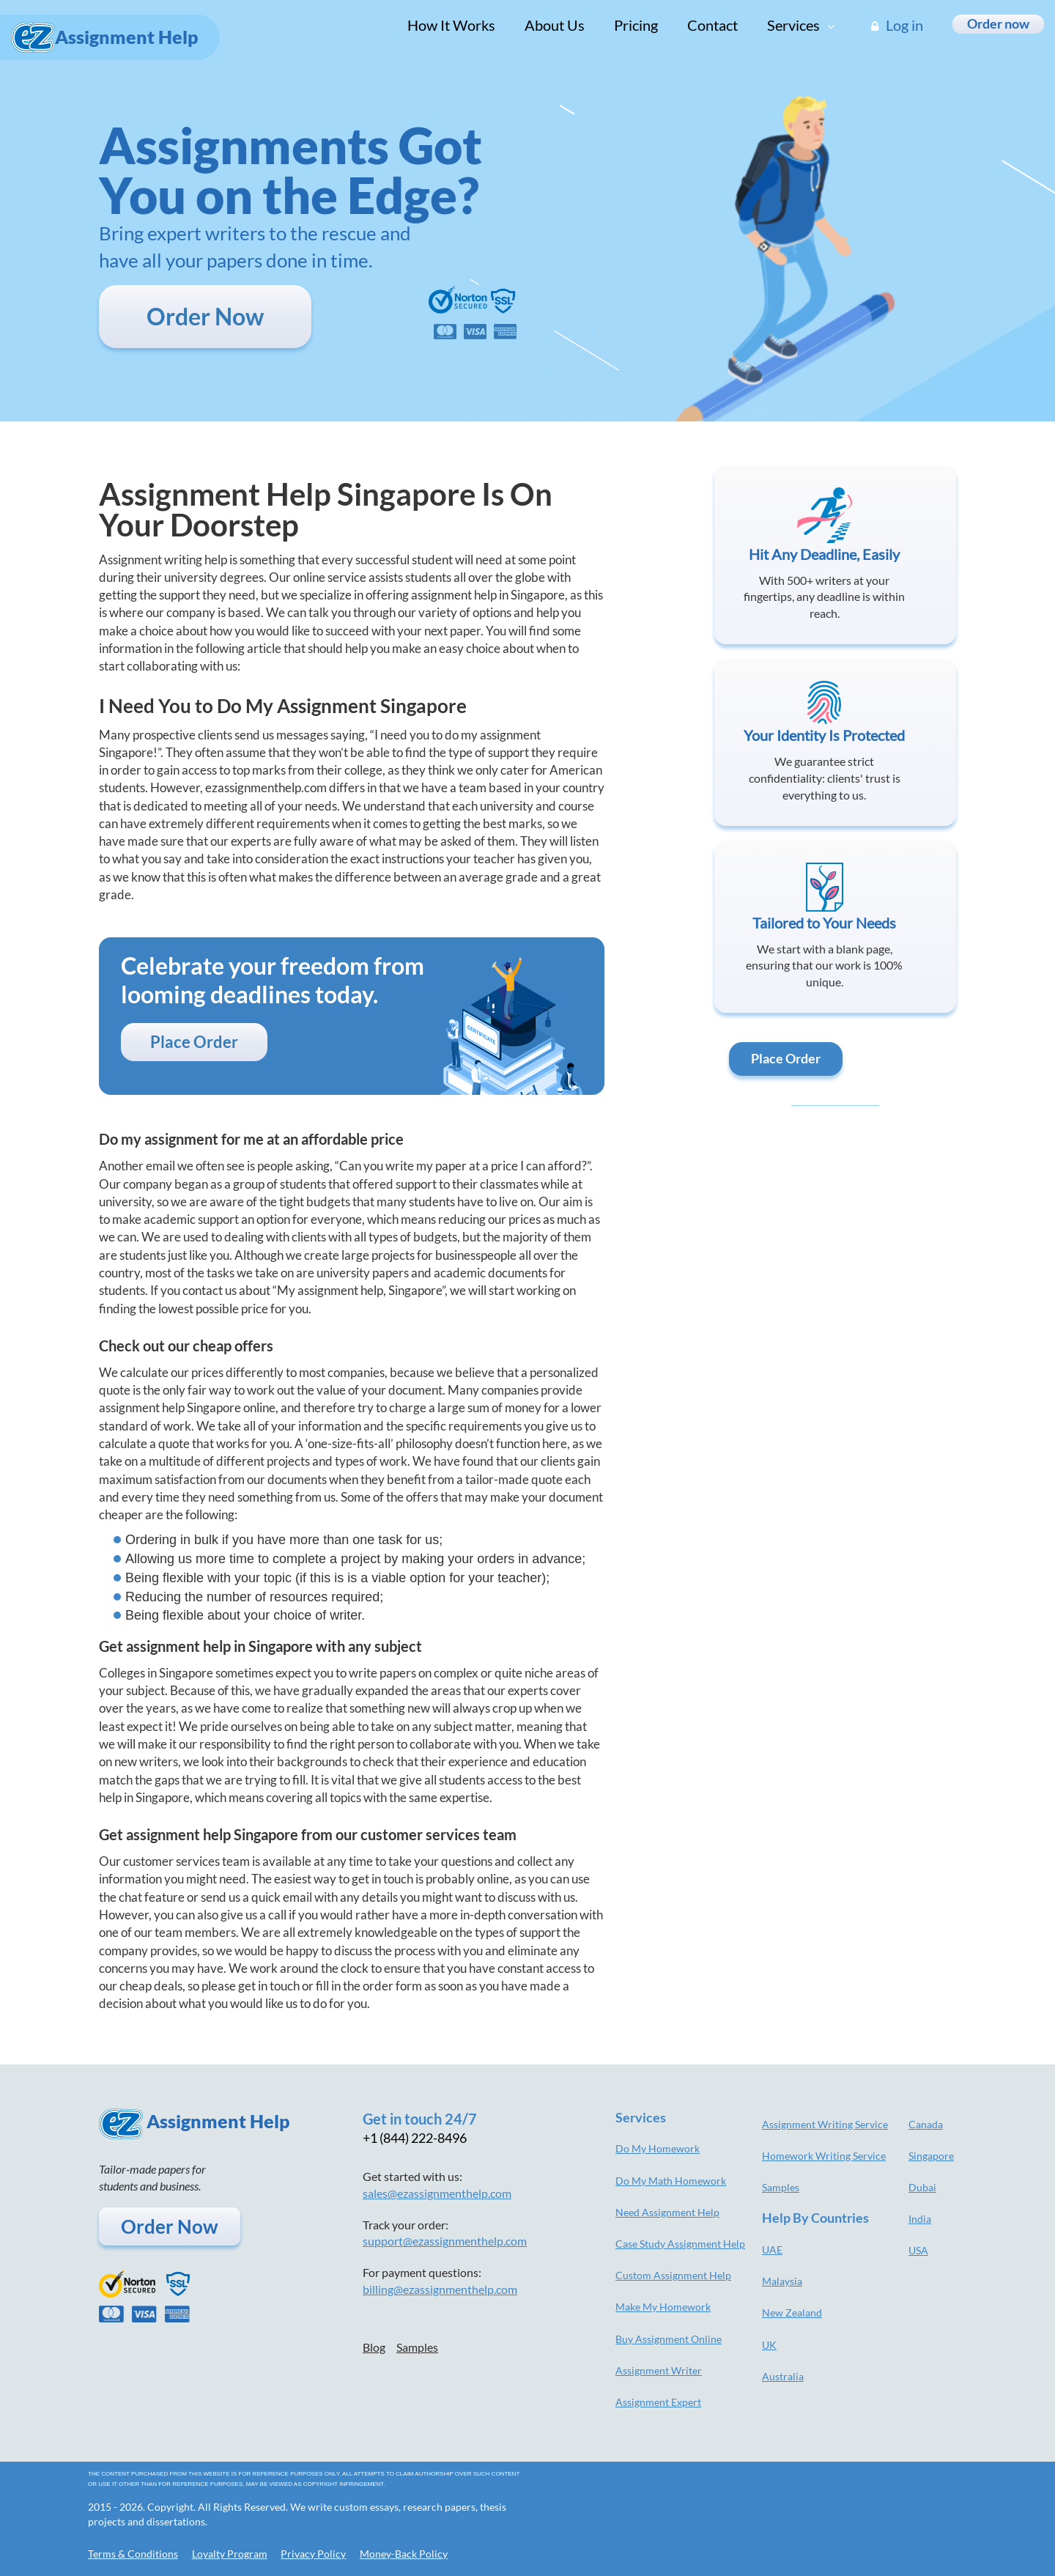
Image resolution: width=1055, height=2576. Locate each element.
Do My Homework (657, 2148)
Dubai (922, 2187)
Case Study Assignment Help (680, 2243)
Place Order (194, 1042)
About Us (555, 25)
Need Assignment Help (667, 2212)
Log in (897, 25)
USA (918, 2250)
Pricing (636, 25)
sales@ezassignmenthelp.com (437, 2193)
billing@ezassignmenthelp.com (440, 2289)
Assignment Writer (658, 2370)
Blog (374, 2347)
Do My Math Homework (670, 2180)
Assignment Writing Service (825, 2124)
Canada (925, 2124)
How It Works (451, 25)
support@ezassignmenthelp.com (445, 2241)
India (919, 2219)
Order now (998, 23)
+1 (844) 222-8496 (415, 2138)
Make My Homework (663, 2306)
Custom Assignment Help (673, 2275)
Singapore (931, 2155)
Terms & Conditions (133, 2553)
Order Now (205, 316)
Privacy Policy (313, 2553)
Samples (417, 2347)
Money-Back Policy (404, 2553)
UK (769, 2345)
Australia (783, 2376)
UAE (772, 2249)
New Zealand (792, 2312)
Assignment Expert (658, 2402)
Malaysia (782, 2281)
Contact (712, 25)
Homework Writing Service (824, 2155)
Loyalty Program (229, 2553)
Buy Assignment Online (668, 2339)
